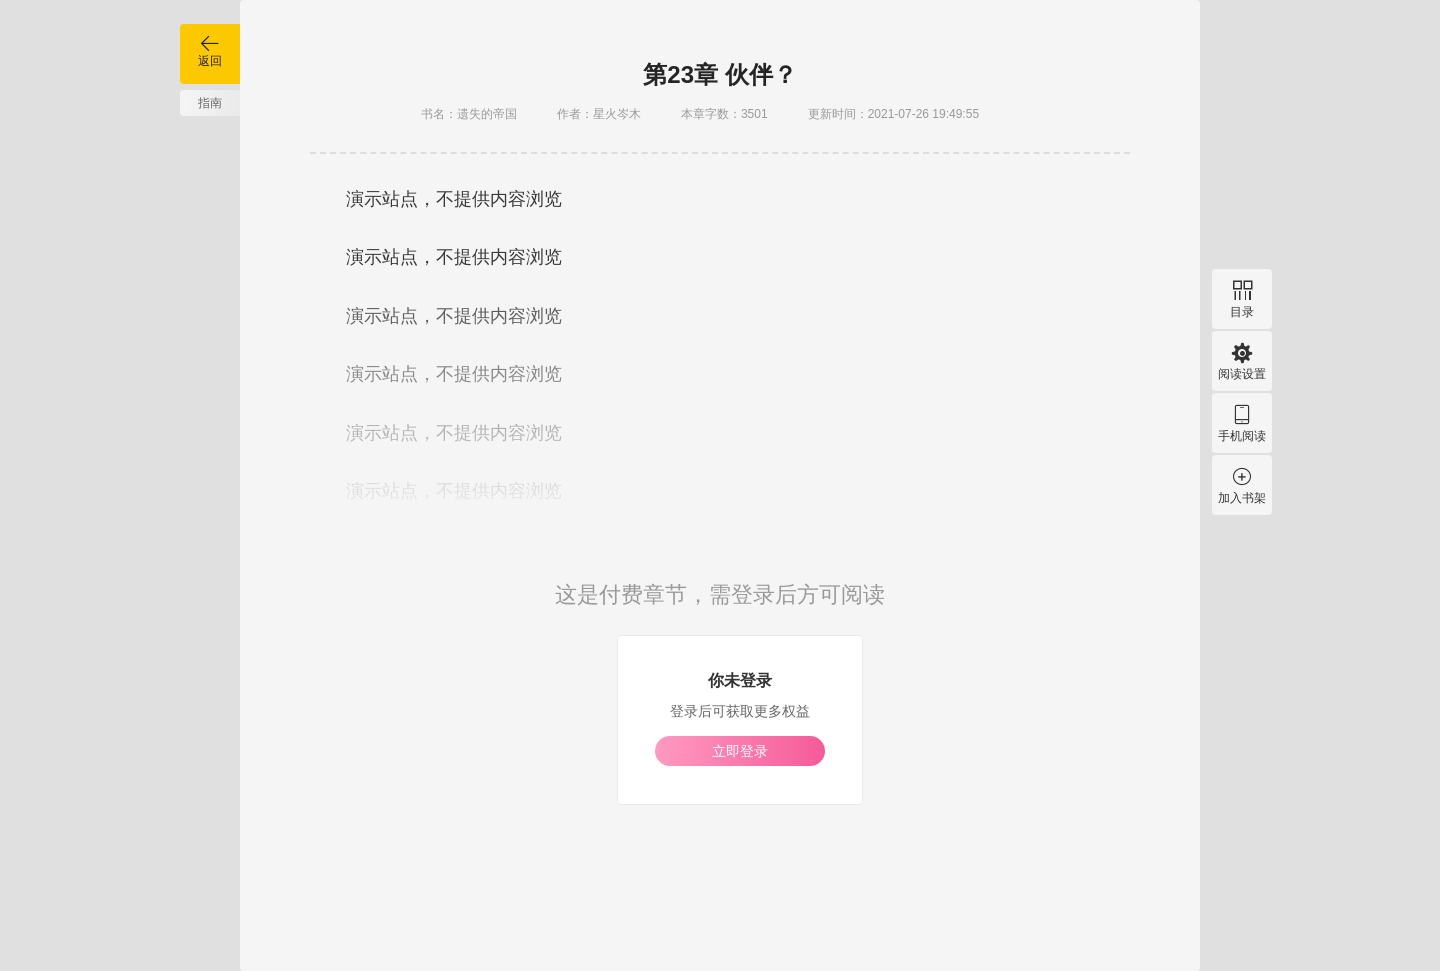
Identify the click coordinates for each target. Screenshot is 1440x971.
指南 (210, 103)
